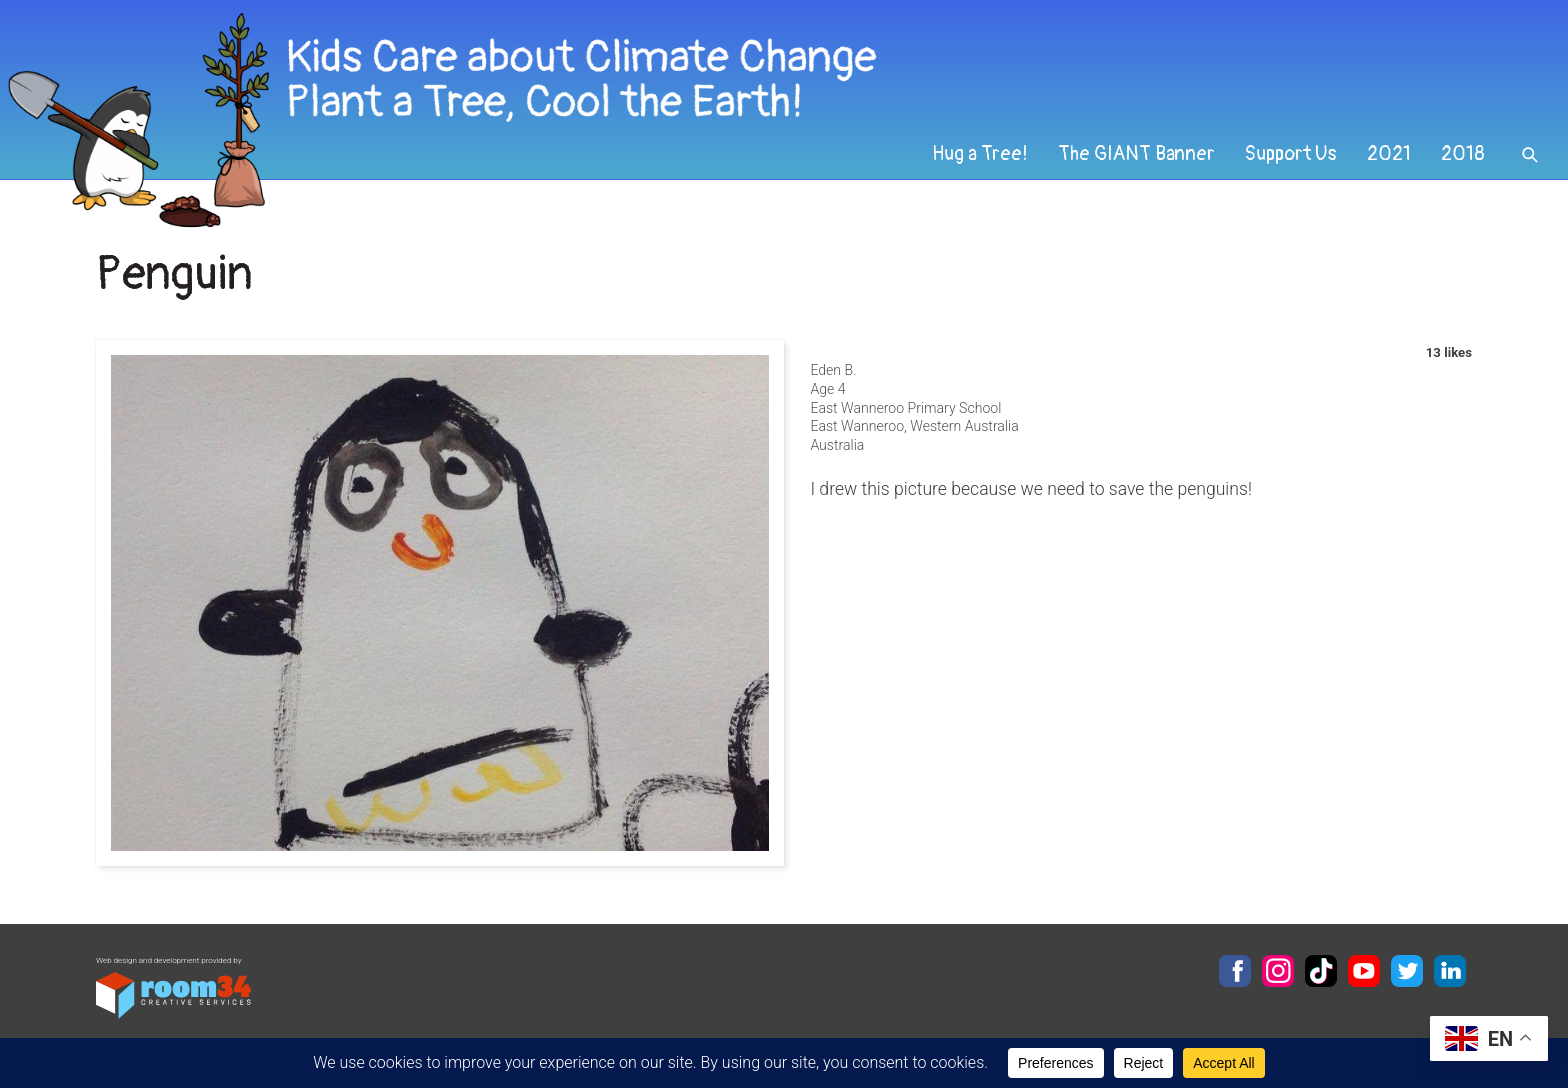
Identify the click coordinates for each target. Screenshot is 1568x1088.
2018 (1463, 154)
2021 (1389, 154)
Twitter (1407, 971)
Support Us (1291, 154)
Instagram (1278, 971)
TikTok (1321, 971)
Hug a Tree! (980, 154)
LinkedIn (1450, 971)
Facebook (1235, 971)
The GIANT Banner (1136, 154)
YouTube (1364, 971)
